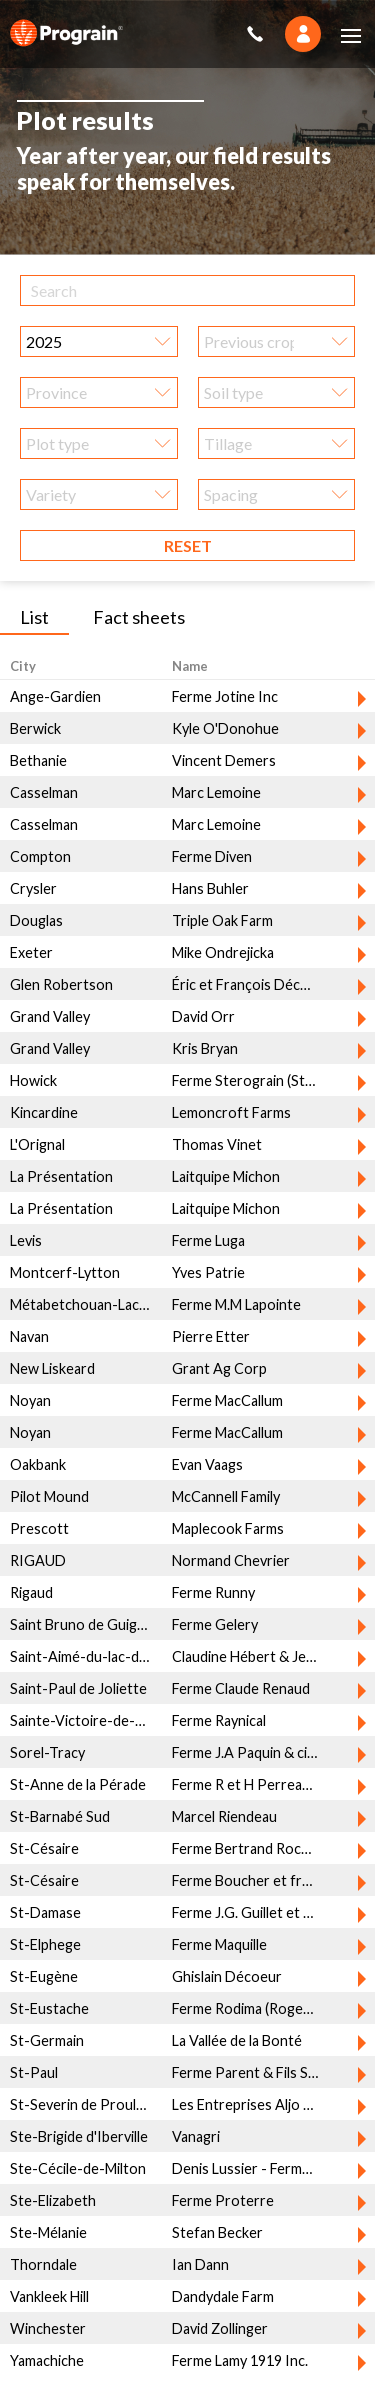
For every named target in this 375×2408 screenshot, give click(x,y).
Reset (188, 537)
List (34, 609)
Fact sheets (139, 609)
